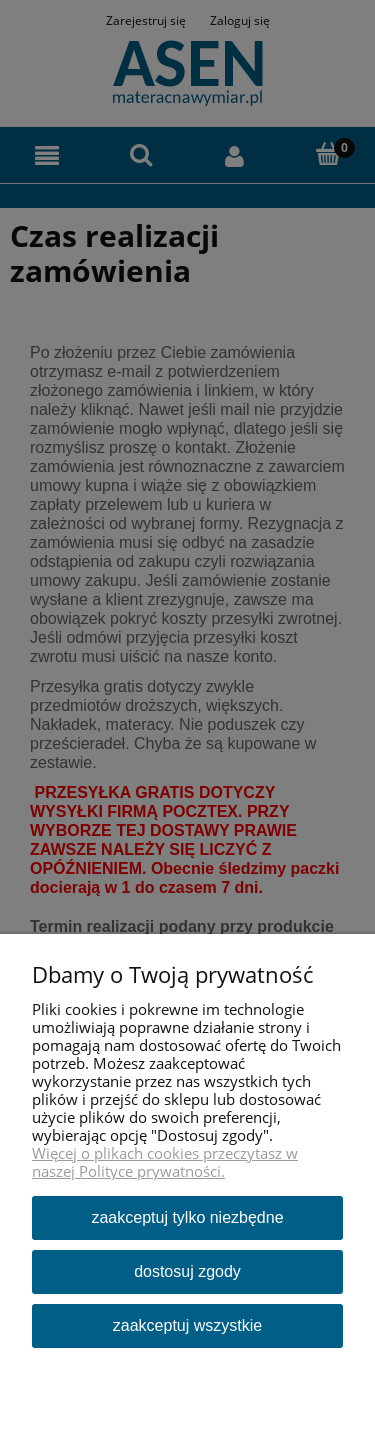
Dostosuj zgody (187, 1271)
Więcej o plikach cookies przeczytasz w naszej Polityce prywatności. (165, 1162)
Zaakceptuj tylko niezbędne (187, 1217)
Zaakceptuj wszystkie (187, 1325)
